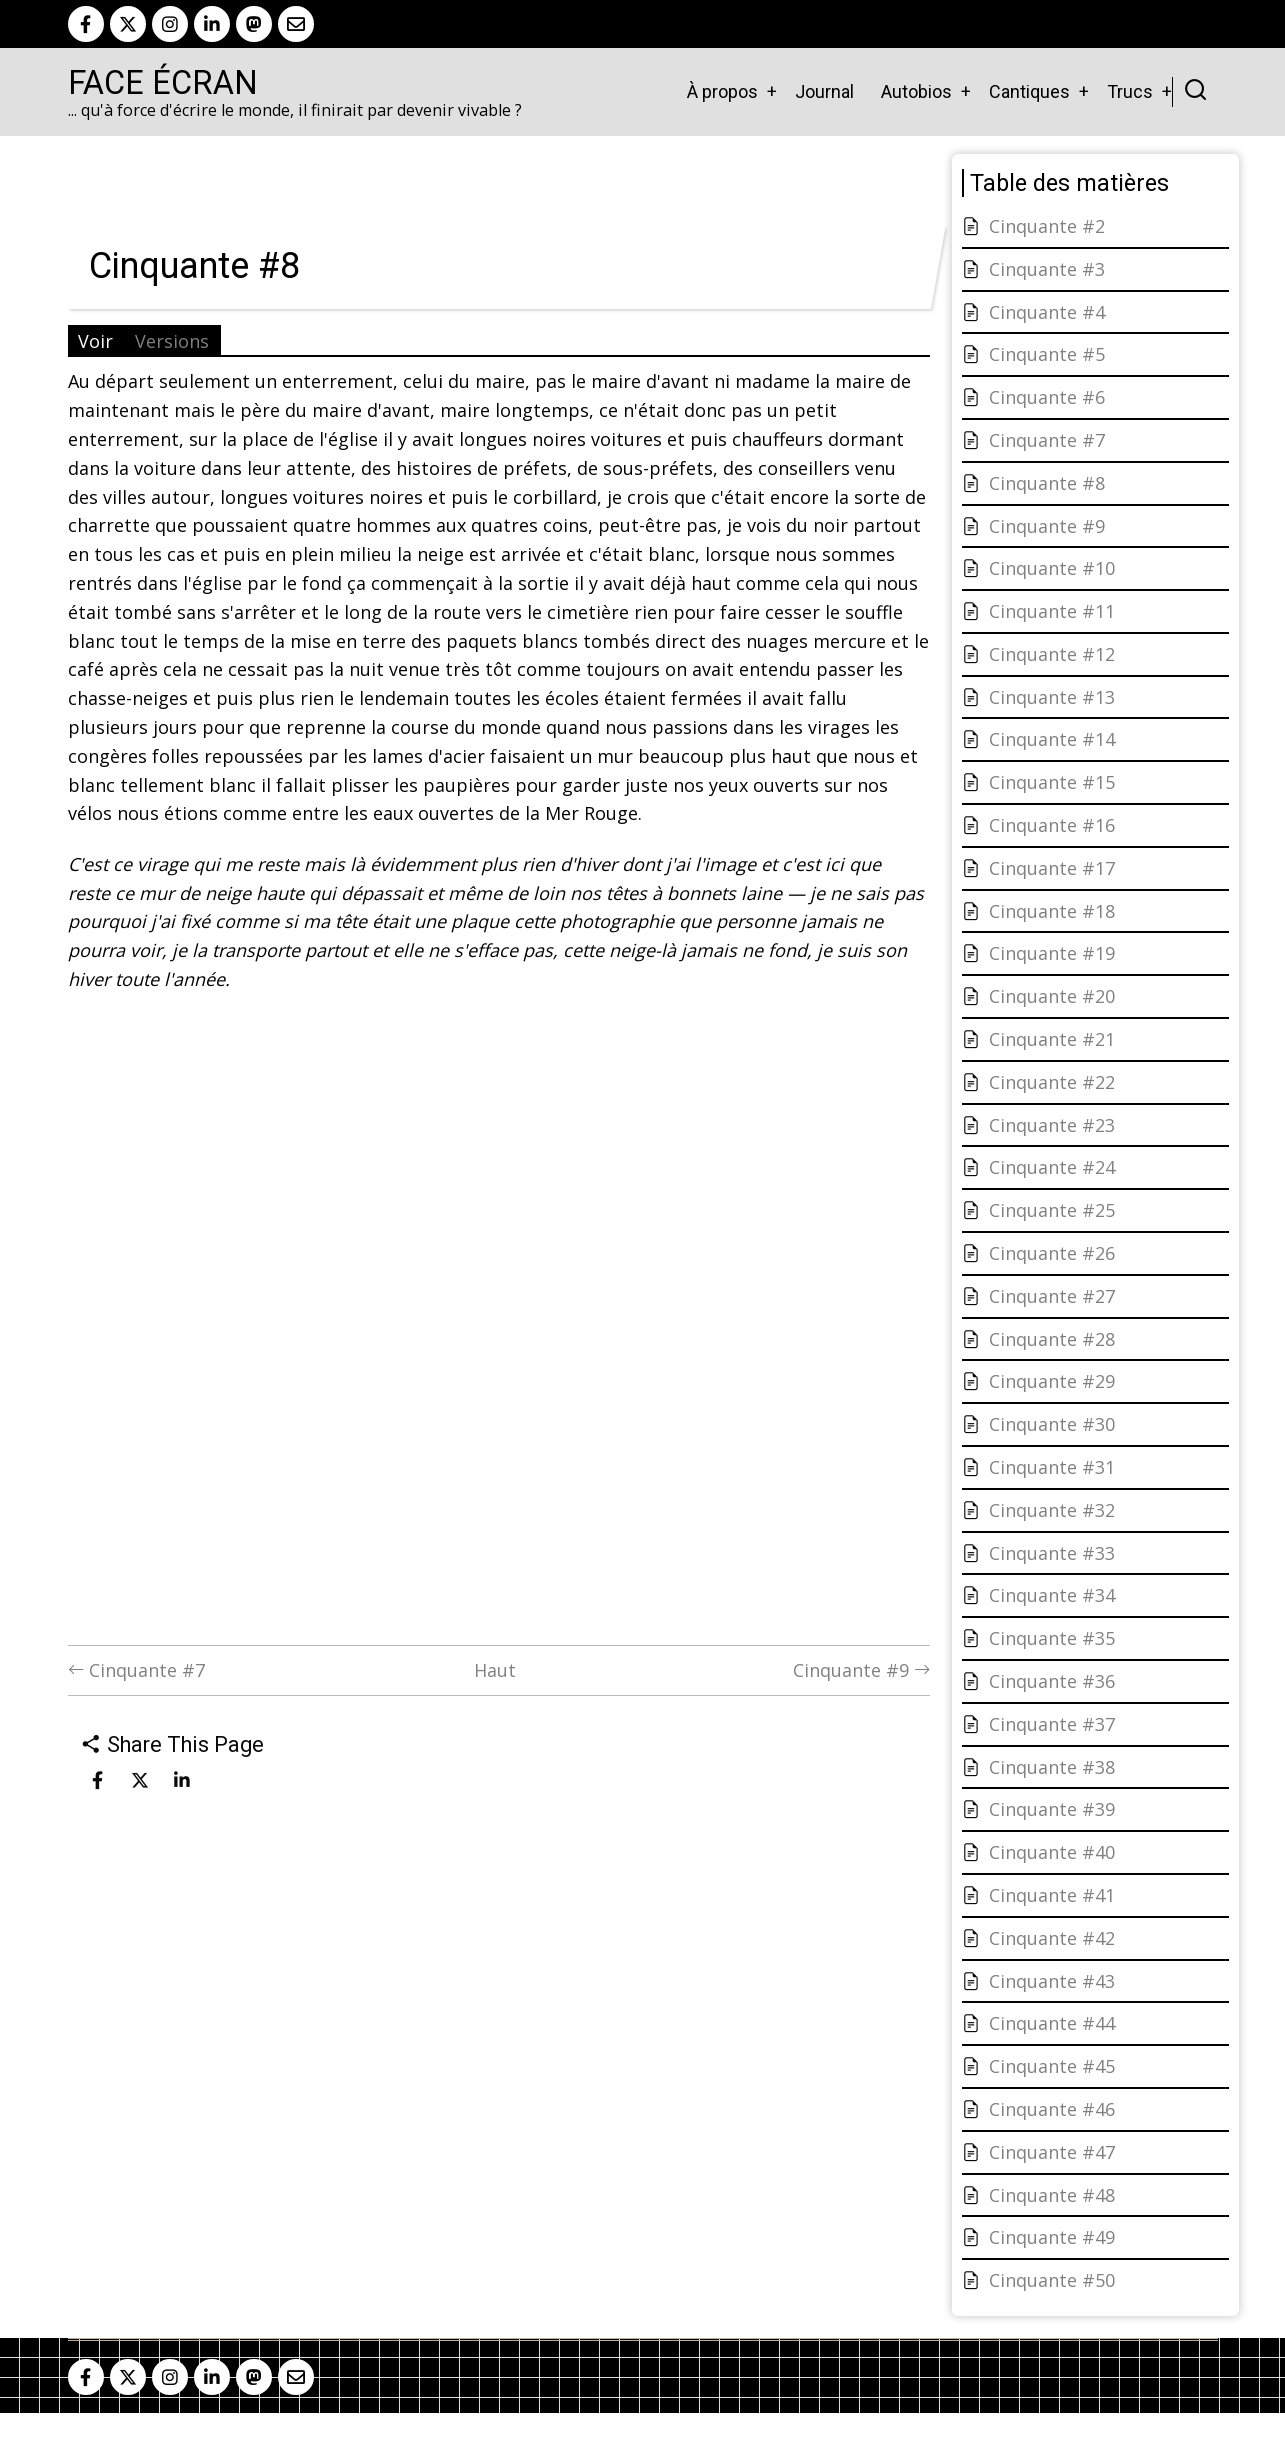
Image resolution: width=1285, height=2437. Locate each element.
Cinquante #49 (1052, 2237)
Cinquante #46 (1052, 2109)
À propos (722, 91)
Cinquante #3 (1047, 269)
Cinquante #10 (1052, 568)
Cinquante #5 (1047, 354)
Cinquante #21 (1052, 1039)
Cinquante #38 (1052, 1767)
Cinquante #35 (1052, 1638)
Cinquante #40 (1052, 1852)
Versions (172, 341)
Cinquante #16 (1052, 825)
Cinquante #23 (1052, 1125)
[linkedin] (212, 24)
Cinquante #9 (861, 1670)
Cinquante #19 (1052, 953)
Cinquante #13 (1052, 697)
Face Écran (163, 83)
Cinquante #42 (1052, 1938)
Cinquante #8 (1047, 483)
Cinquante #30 (1052, 1424)
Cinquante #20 (1052, 996)
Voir (95, 341)
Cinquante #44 (1052, 2023)
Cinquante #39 (1052, 1809)
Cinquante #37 (1052, 1724)
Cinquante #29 (1052, 1381)
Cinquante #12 (1052, 654)
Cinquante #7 (136, 1670)
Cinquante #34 (1052, 1595)
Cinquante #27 (1052, 1296)
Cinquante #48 (1052, 2195)
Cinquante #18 (1052, 911)
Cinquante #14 (1052, 739)
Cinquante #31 (1052, 1467)
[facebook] (86, 24)
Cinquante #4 (1047, 312)
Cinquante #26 (1052, 1253)
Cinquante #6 (1047, 397)
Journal (824, 91)
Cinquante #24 (1052, 1167)
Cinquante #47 (1052, 2152)
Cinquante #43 (1052, 1981)
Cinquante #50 (1052, 2280)
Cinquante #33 (1052, 1553)
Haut (495, 1670)
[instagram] (170, 24)
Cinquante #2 (1047, 226)
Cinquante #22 (1052, 1082)
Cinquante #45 (1052, 2066)
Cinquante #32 (1052, 1510)
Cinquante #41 (1052, 1895)
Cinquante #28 (1052, 1339)
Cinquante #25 (1052, 1210)
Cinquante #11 (1052, 611)
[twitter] (128, 24)
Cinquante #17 (1052, 868)
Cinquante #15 (1052, 782)
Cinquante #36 (1052, 1681)
